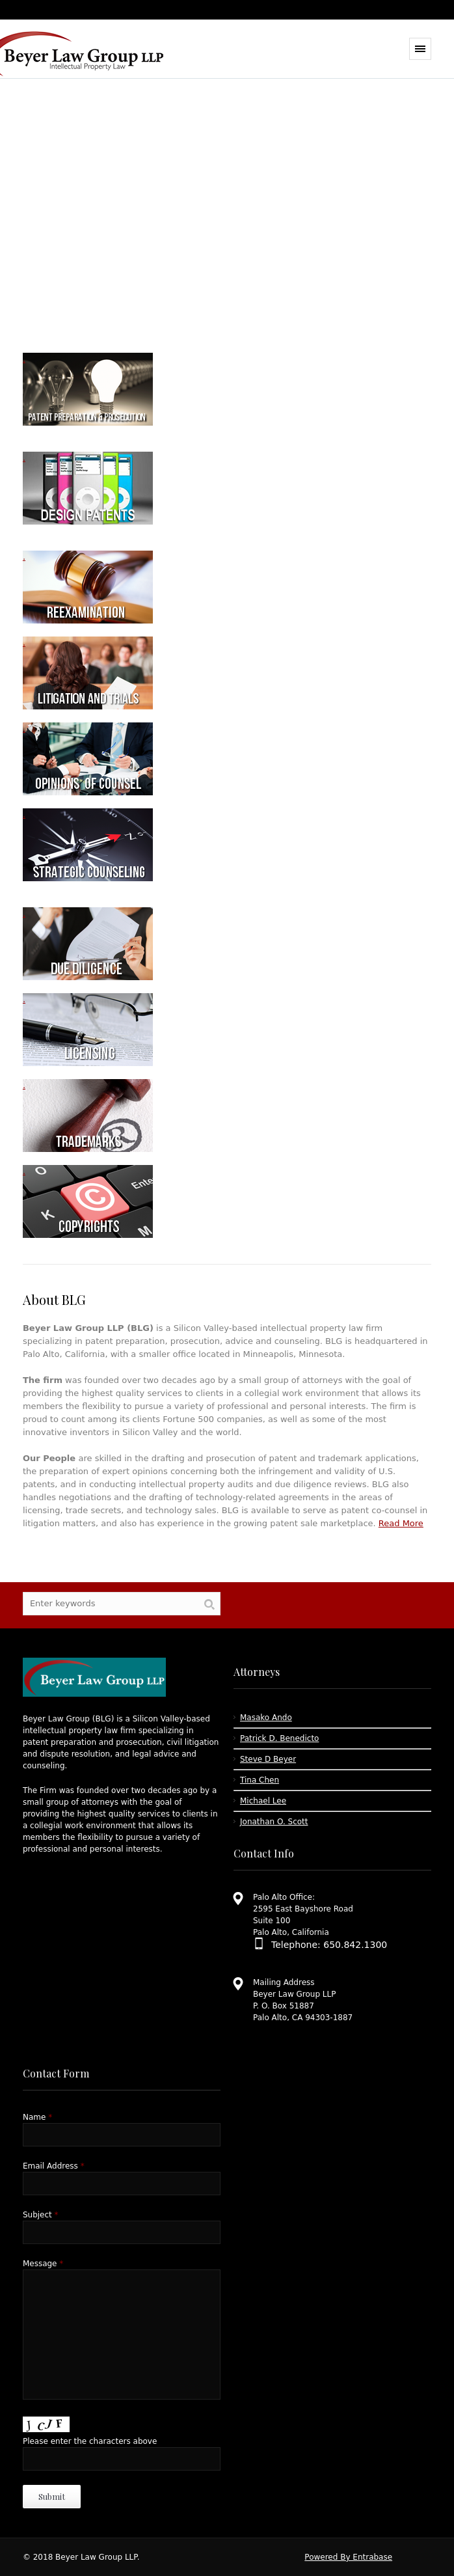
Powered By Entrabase (348, 2557)
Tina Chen (259, 1780)
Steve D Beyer (268, 1759)
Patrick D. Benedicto (279, 1738)
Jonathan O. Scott (274, 1821)
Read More (401, 1523)
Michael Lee (263, 1800)
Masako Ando (266, 1717)
